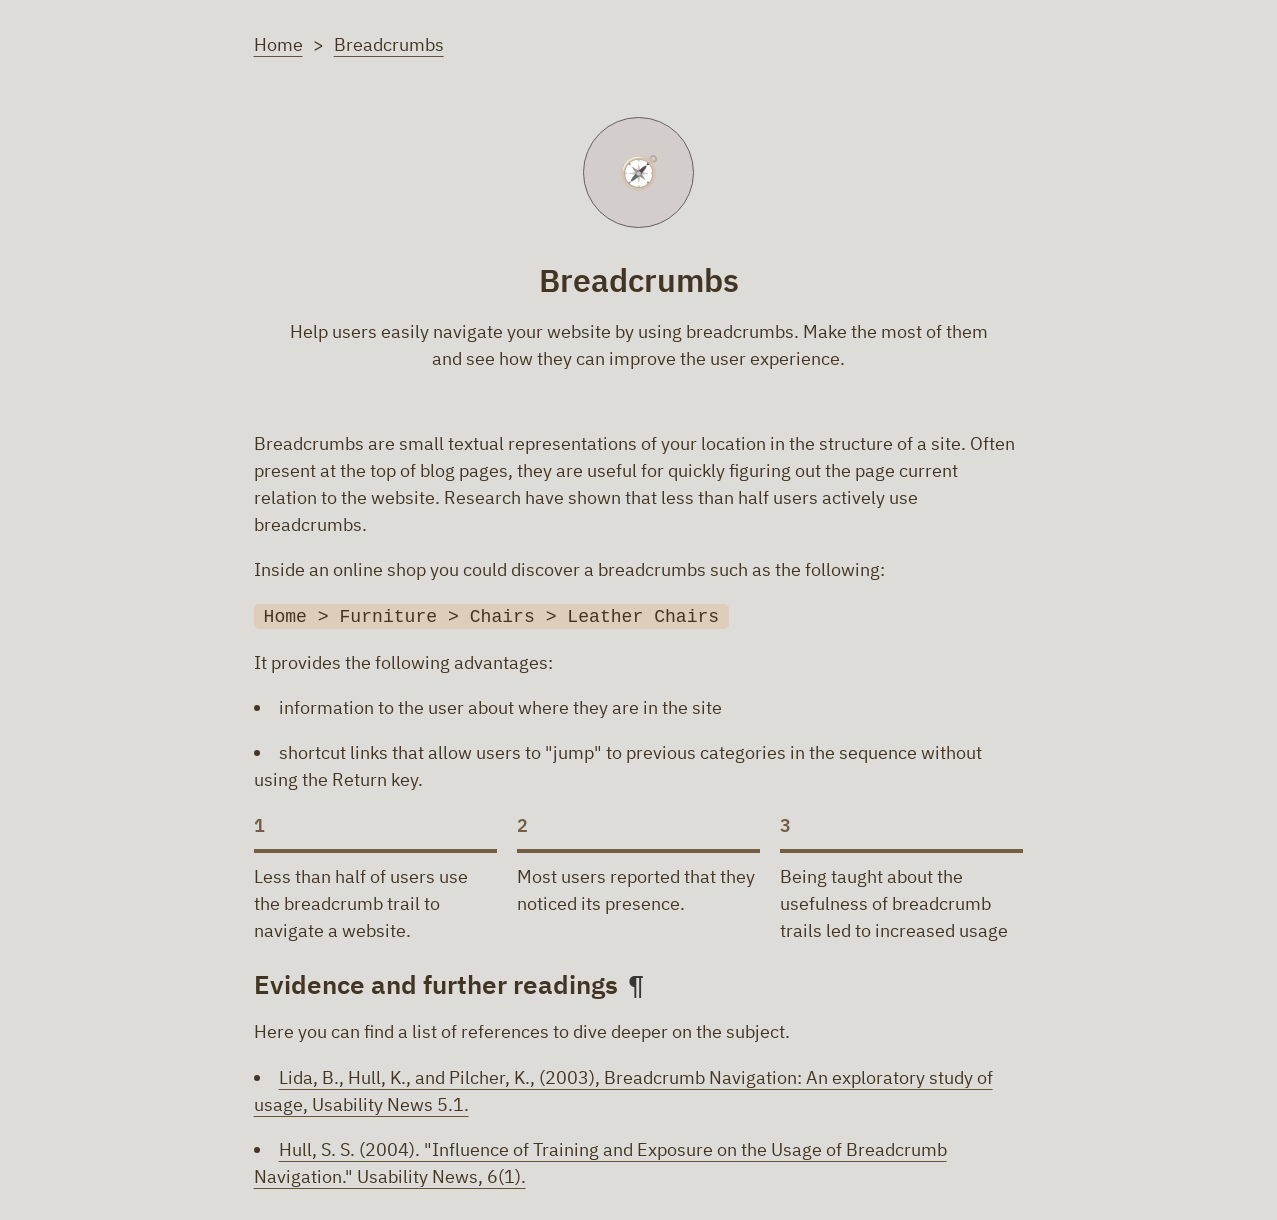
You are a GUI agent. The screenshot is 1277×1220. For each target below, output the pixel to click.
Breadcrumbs (389, 44)
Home (278, 44)
